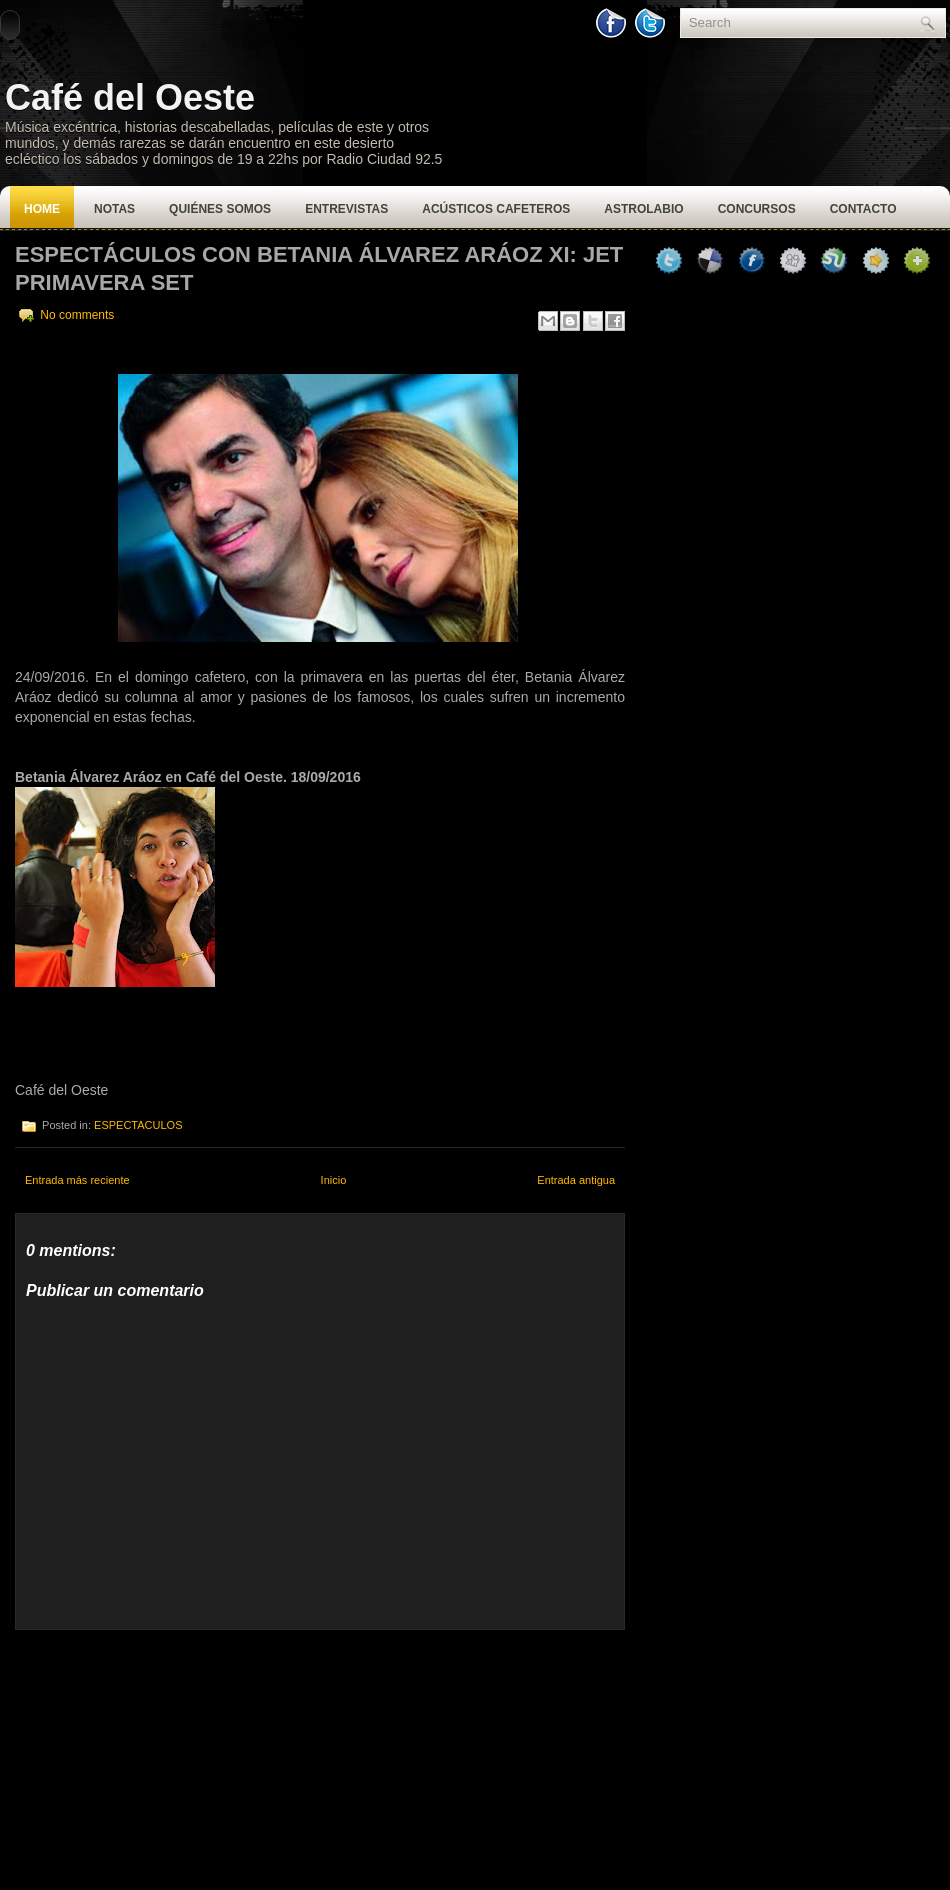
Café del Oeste (130, 97)
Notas (114, 209)
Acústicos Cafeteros (496, 209)
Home (42, 209)
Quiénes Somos (220, 209)
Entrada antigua (576, 1180)
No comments (77, 315)
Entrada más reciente (77, 1180)
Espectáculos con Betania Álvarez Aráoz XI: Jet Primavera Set (319, 268)
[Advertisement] (165, 1755)
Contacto (863, 209)
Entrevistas (346, 209)
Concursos (757, 209)
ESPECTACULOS (138, 1125)
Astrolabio (643, 209)
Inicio (334, 1180)
